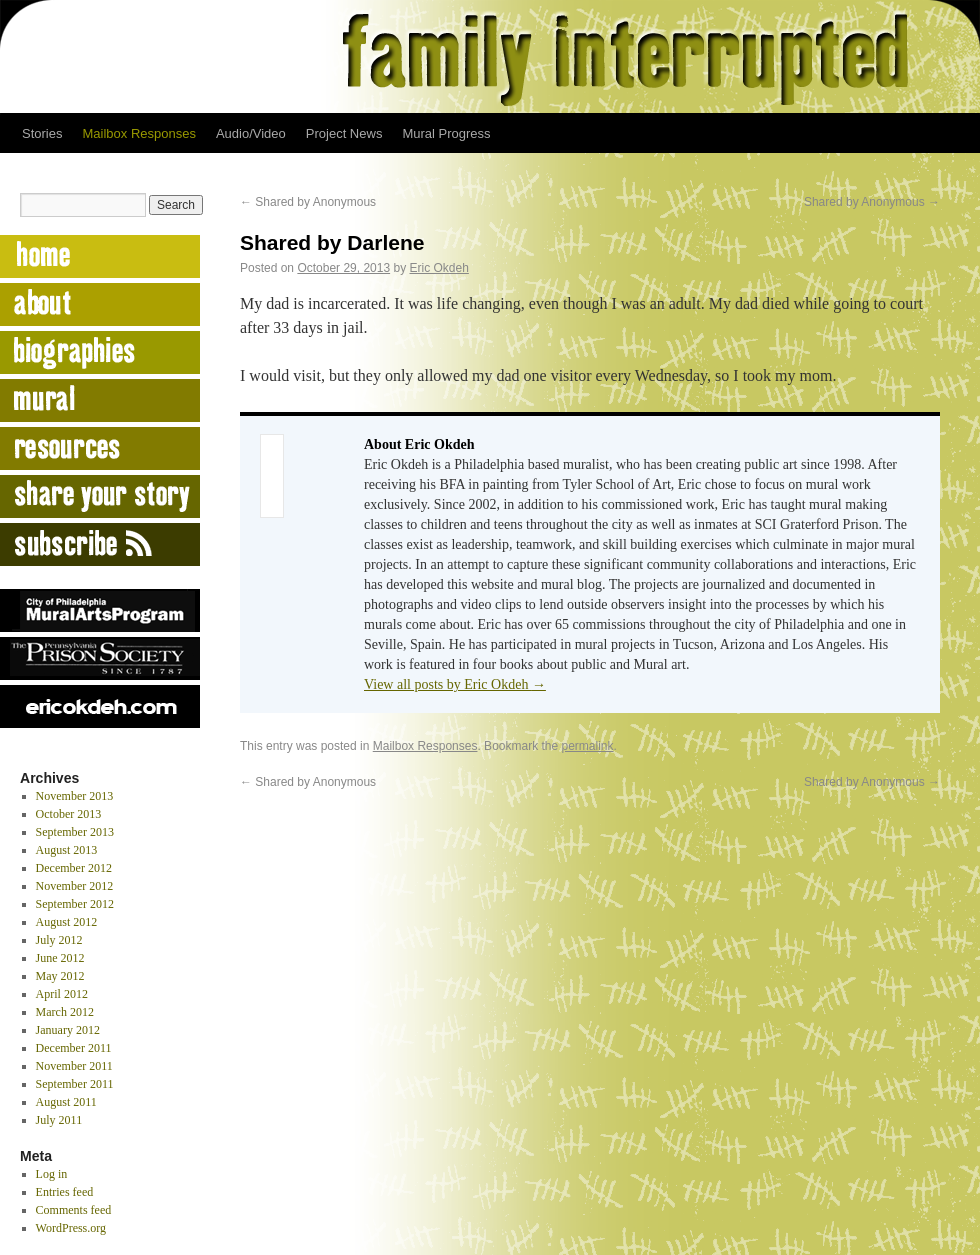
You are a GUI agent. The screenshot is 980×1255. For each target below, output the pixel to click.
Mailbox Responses (138, 133)
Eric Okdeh (439, 268)
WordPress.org (71, 1228)
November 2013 (75, 796)
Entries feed (65, 1192)
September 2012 (75, 904)
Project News (344, 133)
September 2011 (75, 1084)
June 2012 (60, 958)
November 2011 (74, 1066)
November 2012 (75, 886)
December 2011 (74, 1048)
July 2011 (59, 1120)
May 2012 (60, 976)
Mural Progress (446, 133)
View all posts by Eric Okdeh (455, 684)
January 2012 (68, 1030)
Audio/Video (251, 133)
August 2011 (66, 1102)
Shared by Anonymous (308, 202)
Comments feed (74, 1210)
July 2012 (59, 940)
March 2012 (65, 1012)
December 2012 (74, 868)
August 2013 (67, 850)
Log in (52, 1174)
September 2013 (75, 832)
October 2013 (69, 814)
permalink (588, 746)
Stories (42, 133)
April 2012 (62, 994)
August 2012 (67, 922)
